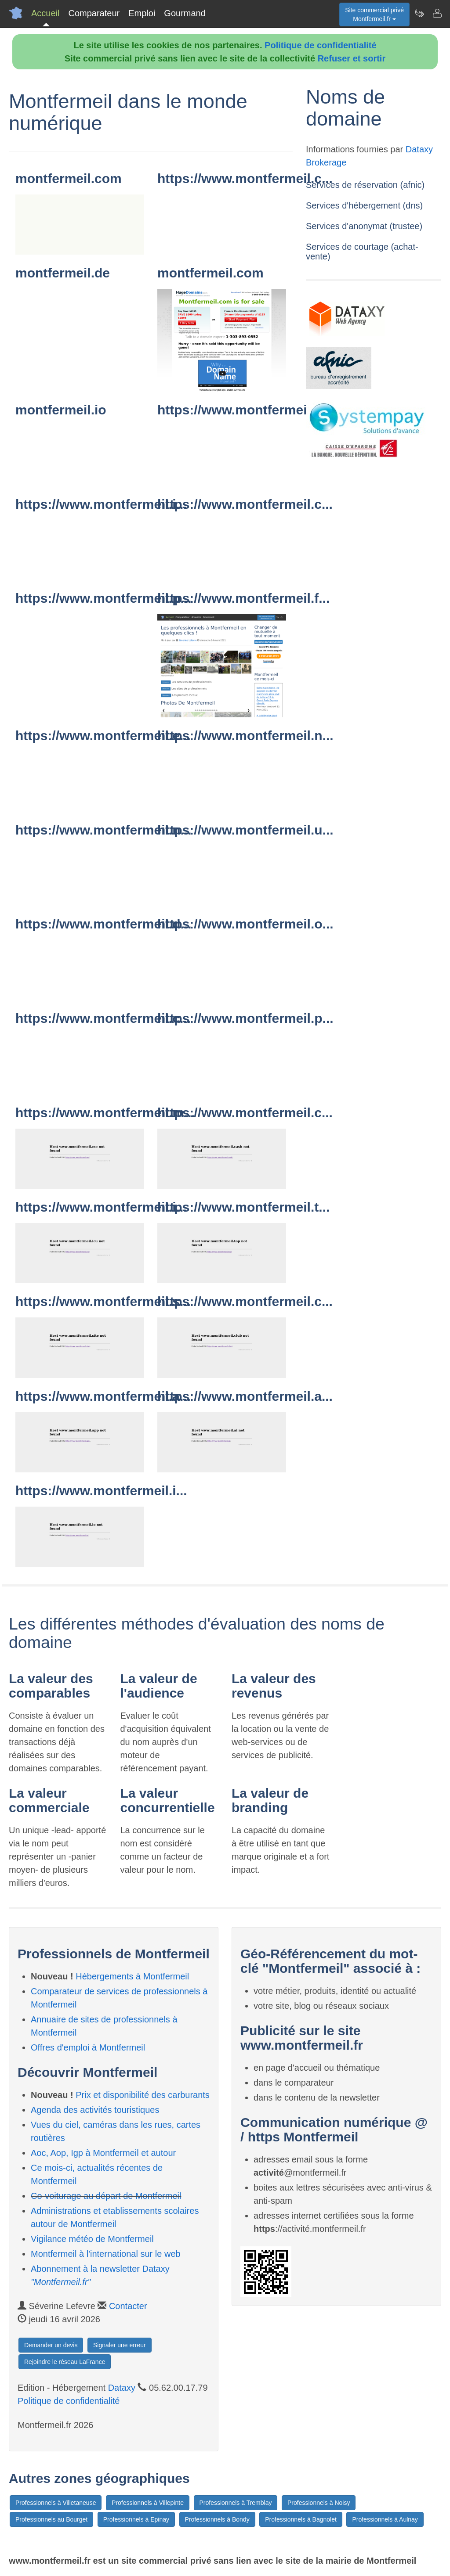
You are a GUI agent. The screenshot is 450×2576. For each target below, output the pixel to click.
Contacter (128, 2306)
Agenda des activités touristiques (95, 2110)
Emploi (141, 13)
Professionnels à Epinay (136, 2519)
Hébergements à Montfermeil (132, 1976)
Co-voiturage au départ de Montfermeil (106, 2196)
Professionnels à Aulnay (384, 2519)
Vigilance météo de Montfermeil (92, 2239)
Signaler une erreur (119, 2345)
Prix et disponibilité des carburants (143, 2095)
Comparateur (94, 13)
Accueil (45, 13)
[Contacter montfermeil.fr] (437, 13)
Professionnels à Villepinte (148, 2502)
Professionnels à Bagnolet (301, 2519)
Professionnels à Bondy (217, 2519)
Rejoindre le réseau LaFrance (64, 2361)
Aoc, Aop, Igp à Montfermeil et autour (103, 2153)
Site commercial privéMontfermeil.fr (374, 14)
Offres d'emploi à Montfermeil (88, 2047)
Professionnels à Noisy (318, 2502)
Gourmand (185, 13)
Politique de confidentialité (320, 45)
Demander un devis (50, 2345)
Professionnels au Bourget (51, 2519)
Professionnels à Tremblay (236, 2502)
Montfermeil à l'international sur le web (106, 2254)
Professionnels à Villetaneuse (55, 2502)
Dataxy (121, 2388)
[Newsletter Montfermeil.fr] (419, 13)
